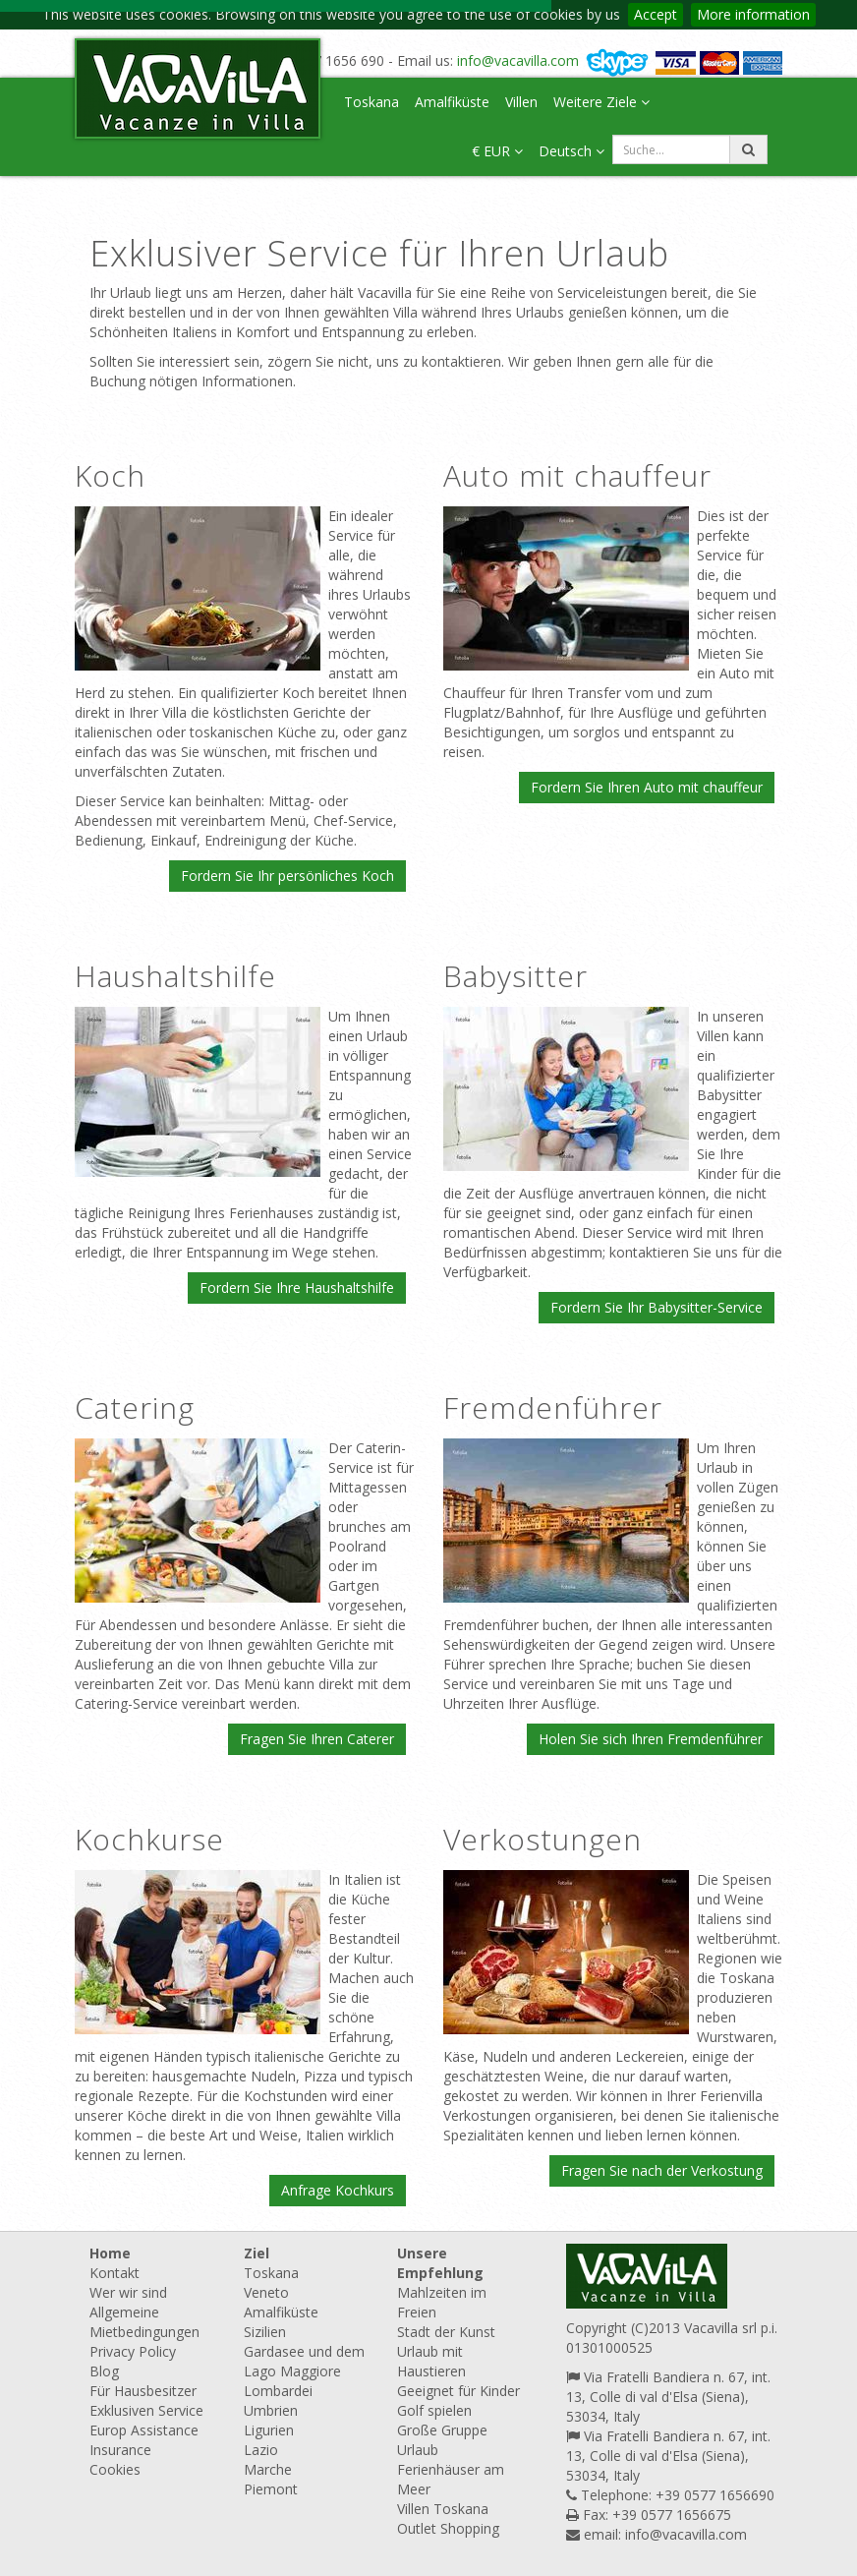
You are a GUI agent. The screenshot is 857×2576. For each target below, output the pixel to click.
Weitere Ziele (601, 101)
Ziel (256, 2253)
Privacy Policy (132, 2351)
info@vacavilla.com (518, 60)
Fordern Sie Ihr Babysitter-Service (656, 1307)
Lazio (261, 2449)
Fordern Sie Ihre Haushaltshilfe (297, 1287)
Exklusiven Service (146, 2410)
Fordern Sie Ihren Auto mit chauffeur (647, 787)
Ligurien (269, 2430)
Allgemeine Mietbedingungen (144, 2322)
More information (753, 14)
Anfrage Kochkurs (337, 2190)
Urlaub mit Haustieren (431, 2361)
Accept (655, 14)
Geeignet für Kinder (458, 2390)
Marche (268, 2469)
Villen (521, 101)
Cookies (115, 2469)
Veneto (266, 2292)
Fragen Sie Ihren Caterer (317, 1738)
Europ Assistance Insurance (144, 2440)
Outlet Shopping (448, 2528)
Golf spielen (434, 2410)
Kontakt (114, 2272)
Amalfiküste (452, 101)
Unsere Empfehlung (440, 2263)
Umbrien (271, 2410)
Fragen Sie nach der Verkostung (662, 2170)
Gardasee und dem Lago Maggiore (304, 2361)
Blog (104, 2371)
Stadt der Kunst (446, 2331)
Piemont (271, 2489)
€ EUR (497, 151)
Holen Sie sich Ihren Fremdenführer (651, 1738)
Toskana (371, 101)
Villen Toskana (442, 2508)
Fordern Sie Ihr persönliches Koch (287, 875)
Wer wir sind (128, 2292)
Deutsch (571, 151)
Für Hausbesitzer (143, 2390)
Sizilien (265, 2331)
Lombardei (278, 2390)
